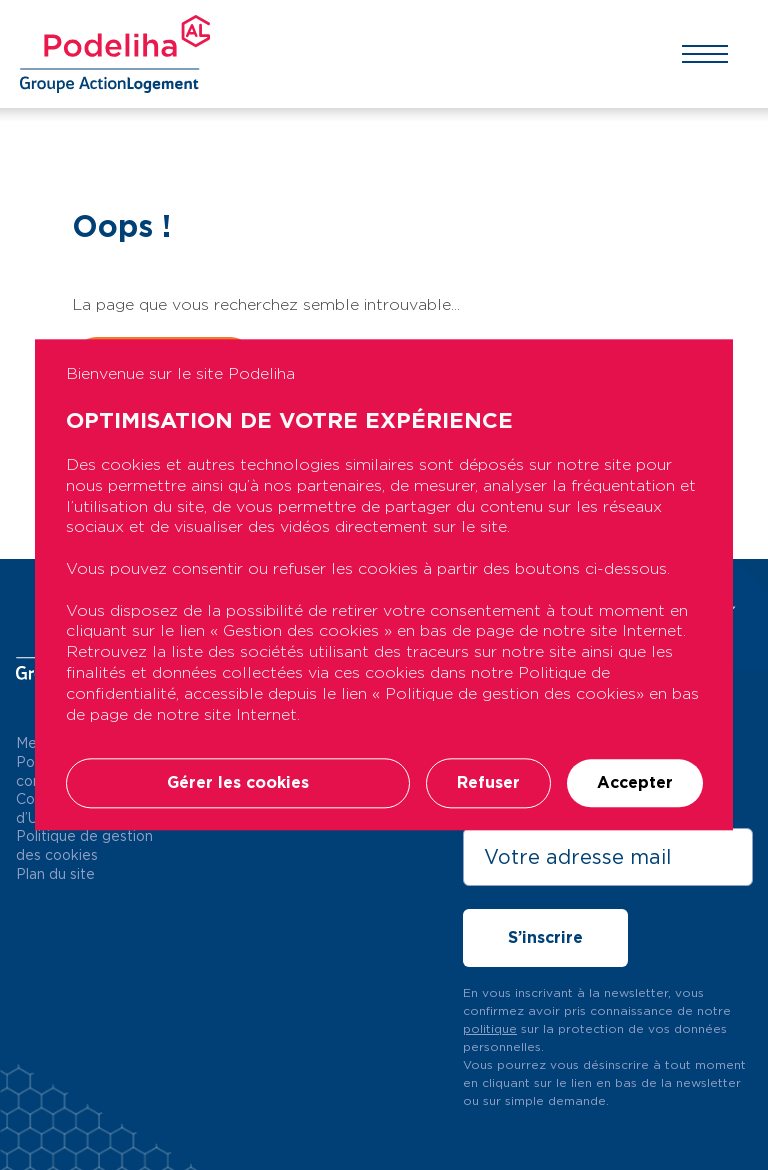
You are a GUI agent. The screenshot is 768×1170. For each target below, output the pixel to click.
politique (490, 1028)
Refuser (488, 783)
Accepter (635, 783)
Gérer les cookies (238, 783)
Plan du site (55, 874)
